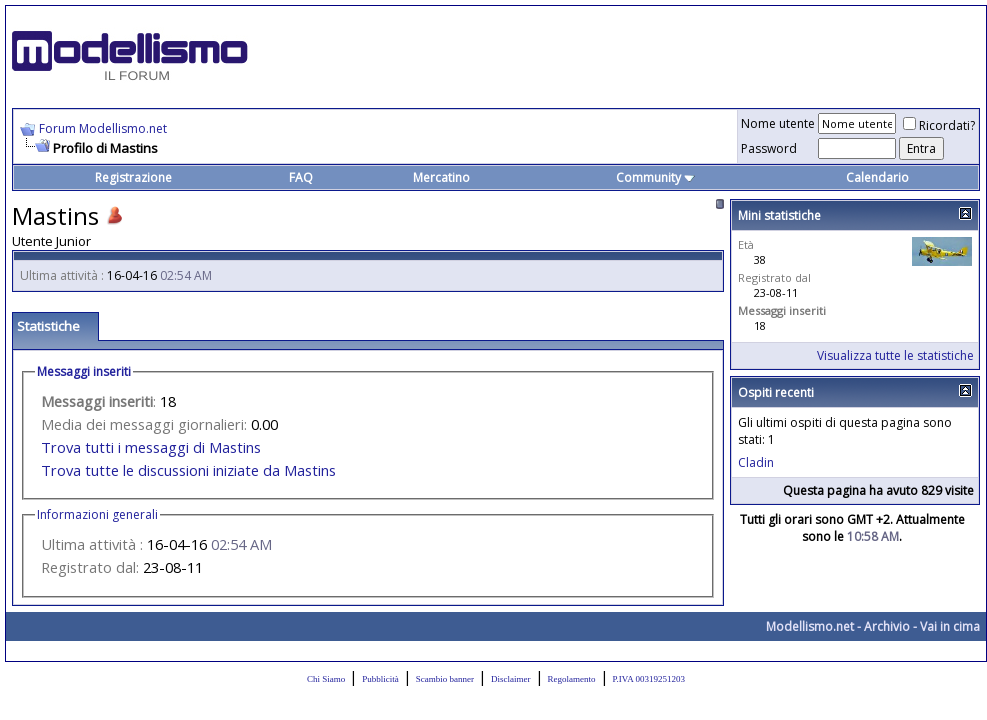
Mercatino (441, 177)
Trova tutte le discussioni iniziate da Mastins (188, 470)
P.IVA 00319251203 (649, 679)
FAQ (301, 177)
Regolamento (572, 679)
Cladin (756, 462)
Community (655, 177)
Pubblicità (380, 679)
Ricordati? (939, 125)
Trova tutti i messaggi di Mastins (151, 447)
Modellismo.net (810, 626)
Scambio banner (445, 679)
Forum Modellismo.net (103, 128)
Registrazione (133, 177)
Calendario (877, 177)
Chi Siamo (326, 679)
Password (769, 148)
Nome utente (778, 123)
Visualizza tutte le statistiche (895, 355)
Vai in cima (950, 626)
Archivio (887, 626)
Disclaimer (511, 679)
